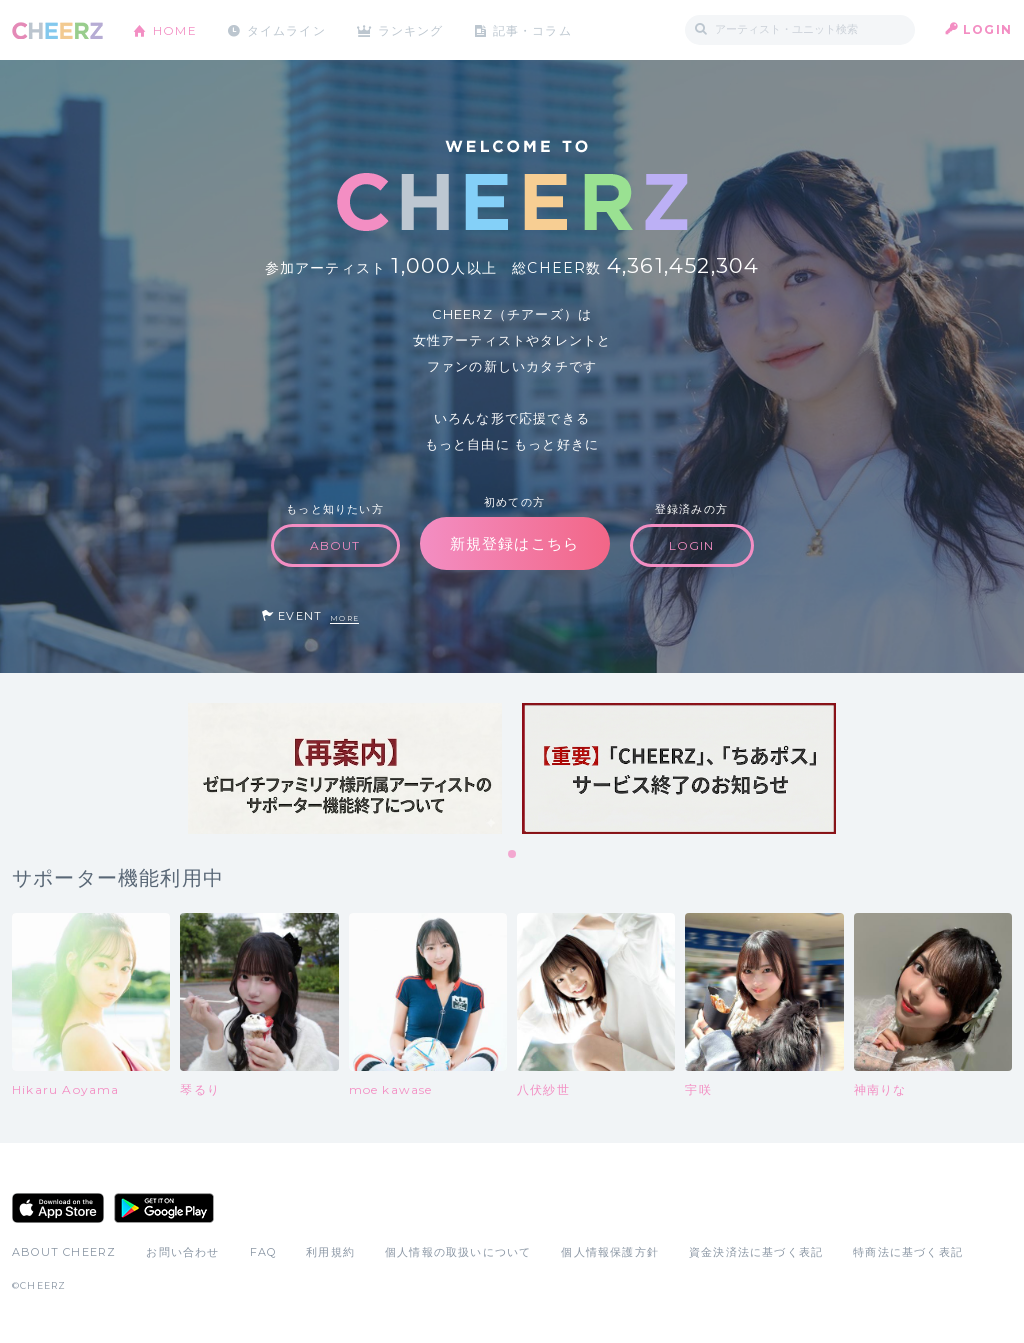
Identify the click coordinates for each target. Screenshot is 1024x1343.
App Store (58, 1208)
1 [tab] (513, 855)
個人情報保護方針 (610, 1252)
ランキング (413, 29)
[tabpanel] (345, 768)
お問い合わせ (182, 1252)
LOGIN (987, 29)
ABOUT (335, 545)
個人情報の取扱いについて (458, 1252)
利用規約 (330, 1252)
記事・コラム (534, 29)
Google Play (164, 1208)
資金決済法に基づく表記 (756, 1252)
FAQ (263, 1252)
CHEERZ (57, 30)
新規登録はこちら (515, 543)
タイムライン (286, 29)
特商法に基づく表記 (908, 1252)
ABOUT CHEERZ (64, 1252)
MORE (344, 618)
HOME (175, 29)
